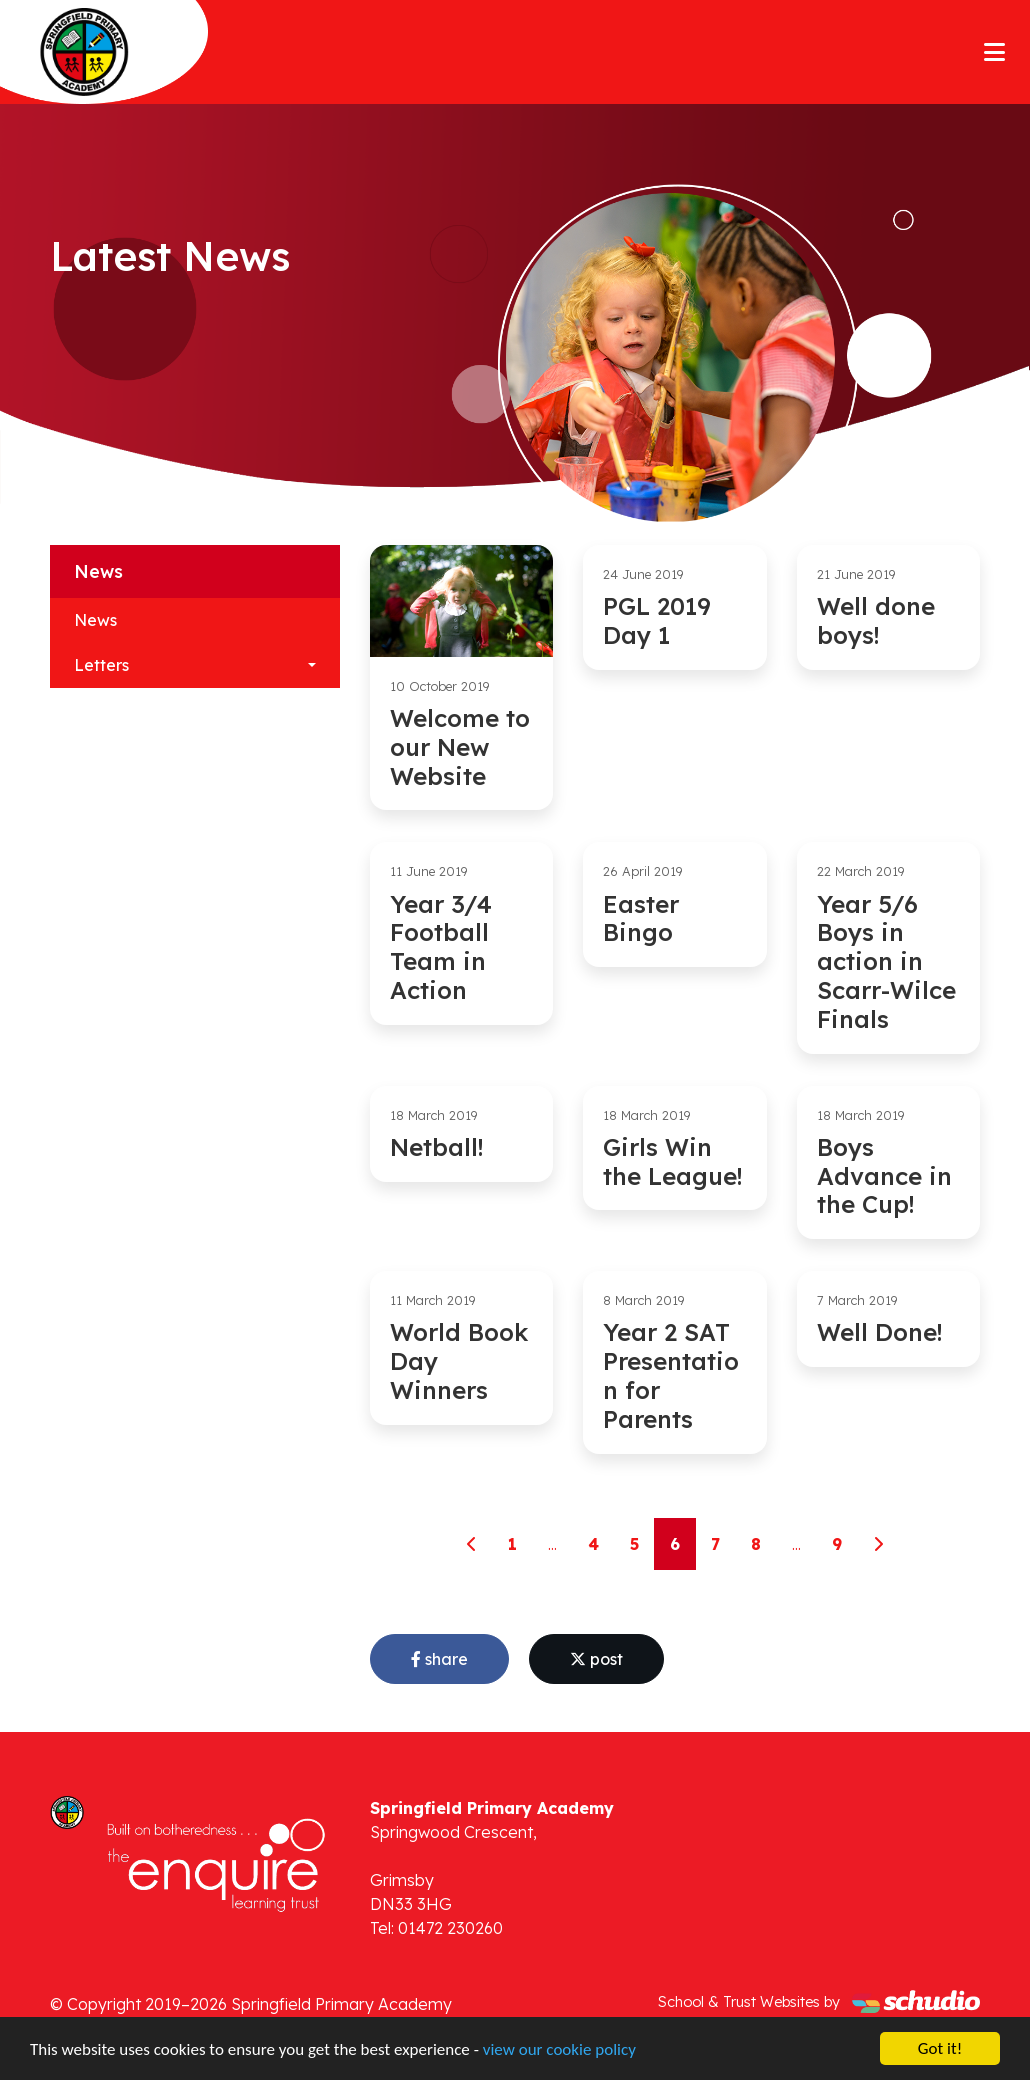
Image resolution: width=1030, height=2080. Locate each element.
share (439, 1659)
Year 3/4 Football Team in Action (441, 947)
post (596, 1659)
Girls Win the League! (672, 1161)
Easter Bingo (641, 918)
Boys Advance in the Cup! (884, 1176)
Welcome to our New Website (460, 747)
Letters (101, 665)
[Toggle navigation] (994, 52)
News (95, 620)
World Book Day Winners (459, 1361)
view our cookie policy (559, 2050)
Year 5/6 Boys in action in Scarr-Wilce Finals (886, 961)
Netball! (436, 1147)
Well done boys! (876, 620)
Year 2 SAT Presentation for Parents (671, 1375)
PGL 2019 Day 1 (657, 620)
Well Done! (879, 1332)
